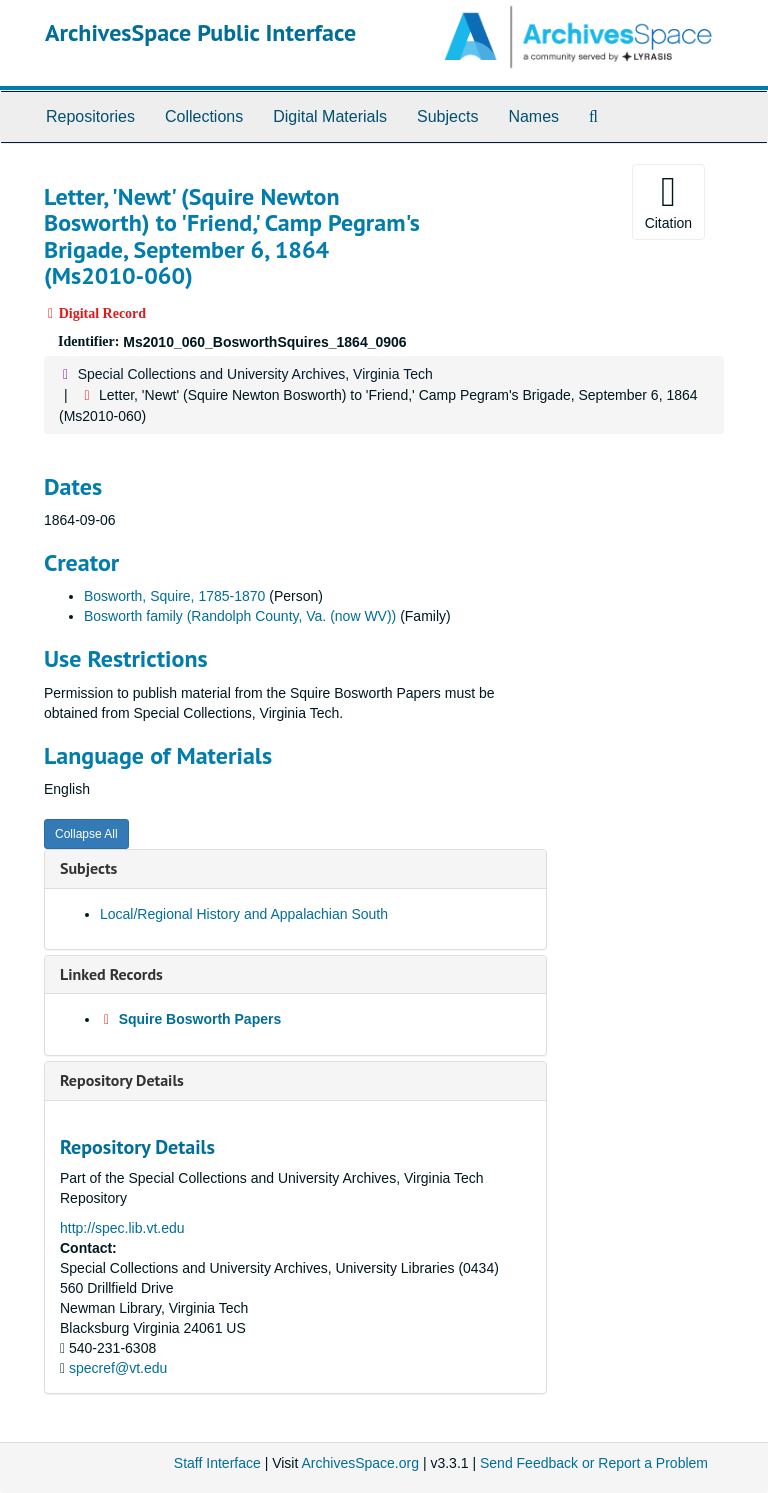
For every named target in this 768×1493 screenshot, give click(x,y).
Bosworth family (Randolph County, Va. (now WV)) (240, 616)
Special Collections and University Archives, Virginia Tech (255, 374)
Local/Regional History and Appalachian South (244, 914)
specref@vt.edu (118, 1368)
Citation (668, 201)
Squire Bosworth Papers (200, 1019)
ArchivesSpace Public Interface (200, 32)
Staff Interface (217, 1463)
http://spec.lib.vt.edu (122, 1228)
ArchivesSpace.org (360, 1463)
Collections (204, 116)
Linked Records (111, 974)
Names (533, 116)
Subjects (447, 116)
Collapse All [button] (86, 834)
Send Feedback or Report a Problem (594, 1463)
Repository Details (122, 1080)
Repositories (90, 116)
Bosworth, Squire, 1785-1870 (174, 596)
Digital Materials (330, 116)
